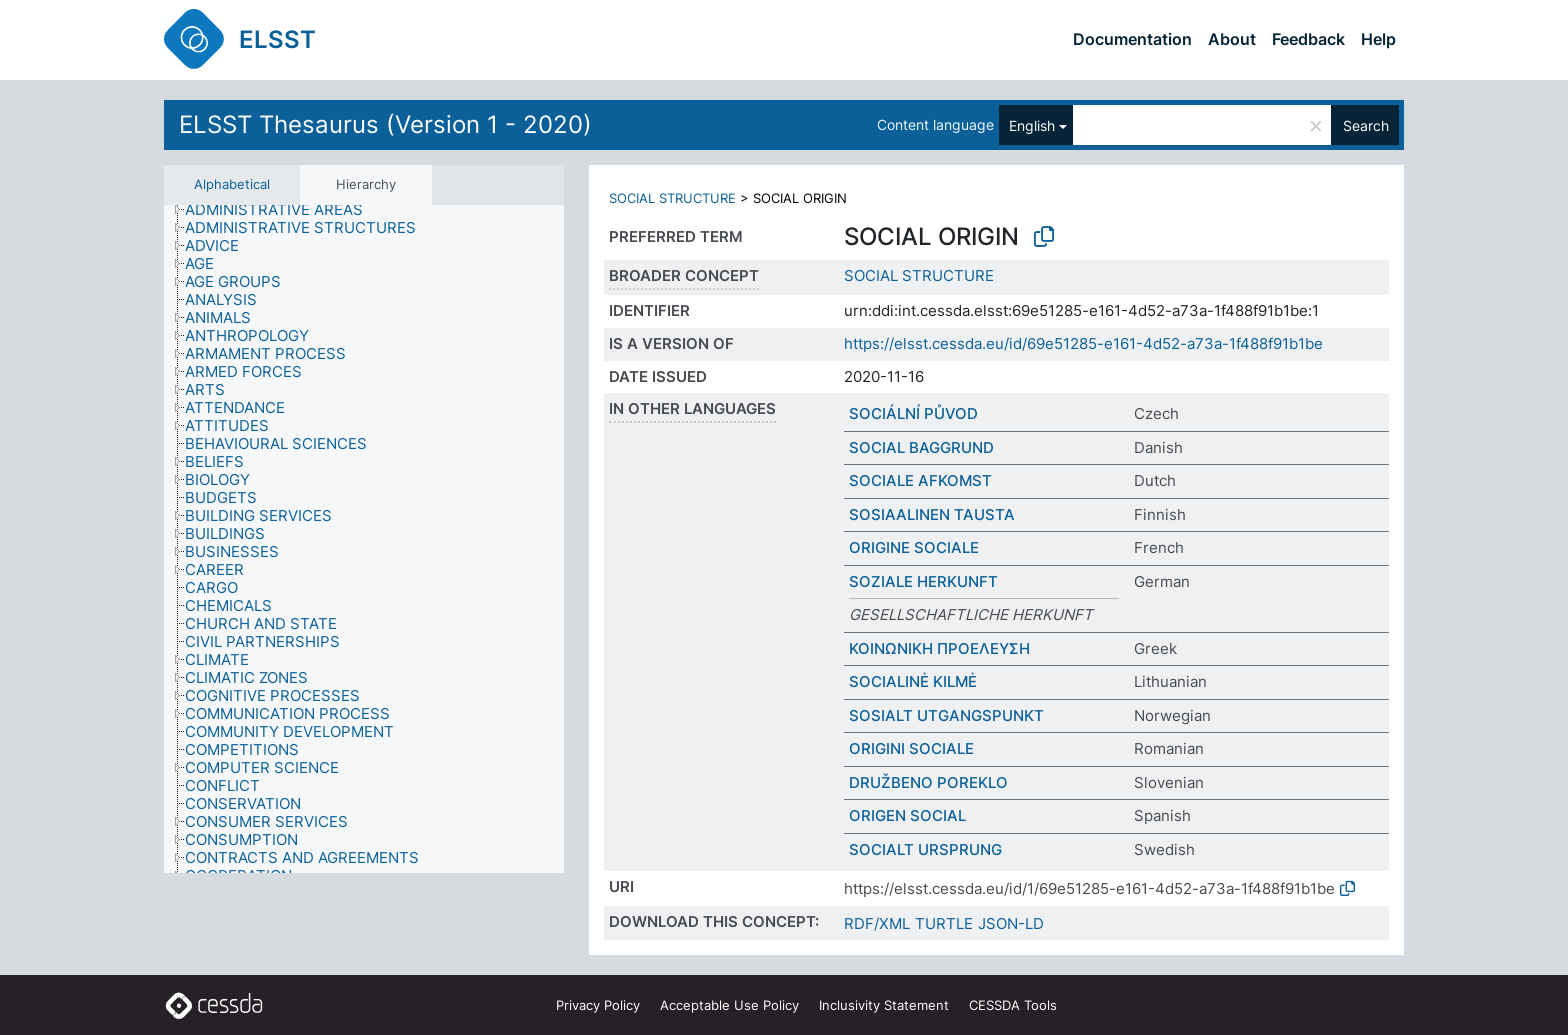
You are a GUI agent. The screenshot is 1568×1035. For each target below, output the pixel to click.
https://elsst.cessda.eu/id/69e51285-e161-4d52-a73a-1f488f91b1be (1083, 343)
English (1032, 125)
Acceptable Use (729, 1005)
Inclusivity (884, 1005)
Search (1366, 125)
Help (1378, 39)
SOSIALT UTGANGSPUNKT (946, 715)
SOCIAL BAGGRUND (921, 447)
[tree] (364, 539)
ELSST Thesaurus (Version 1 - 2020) (385, 124)
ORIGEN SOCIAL (907, 815)
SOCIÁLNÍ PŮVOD (913, 413)
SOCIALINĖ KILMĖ (913, 681)
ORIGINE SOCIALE (914, 547)
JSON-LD (1011, 923)
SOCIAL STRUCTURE (672, 198)
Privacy (598, 1005)
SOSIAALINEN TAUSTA (932, 514)
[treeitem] (282, 210)
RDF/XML (877, 923)
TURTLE (944, 923)
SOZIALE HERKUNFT (923, 581)
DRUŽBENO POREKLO (928, 782)
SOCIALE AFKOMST (920, 480)
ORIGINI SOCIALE (911, 748)
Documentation (1132, 39)
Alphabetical (232, 184)
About (1232, 39)
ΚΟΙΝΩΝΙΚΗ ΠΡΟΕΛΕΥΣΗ (939, 648)
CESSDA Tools (1013, 1005)
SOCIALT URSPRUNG (925, 849)
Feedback (1308, 39)
